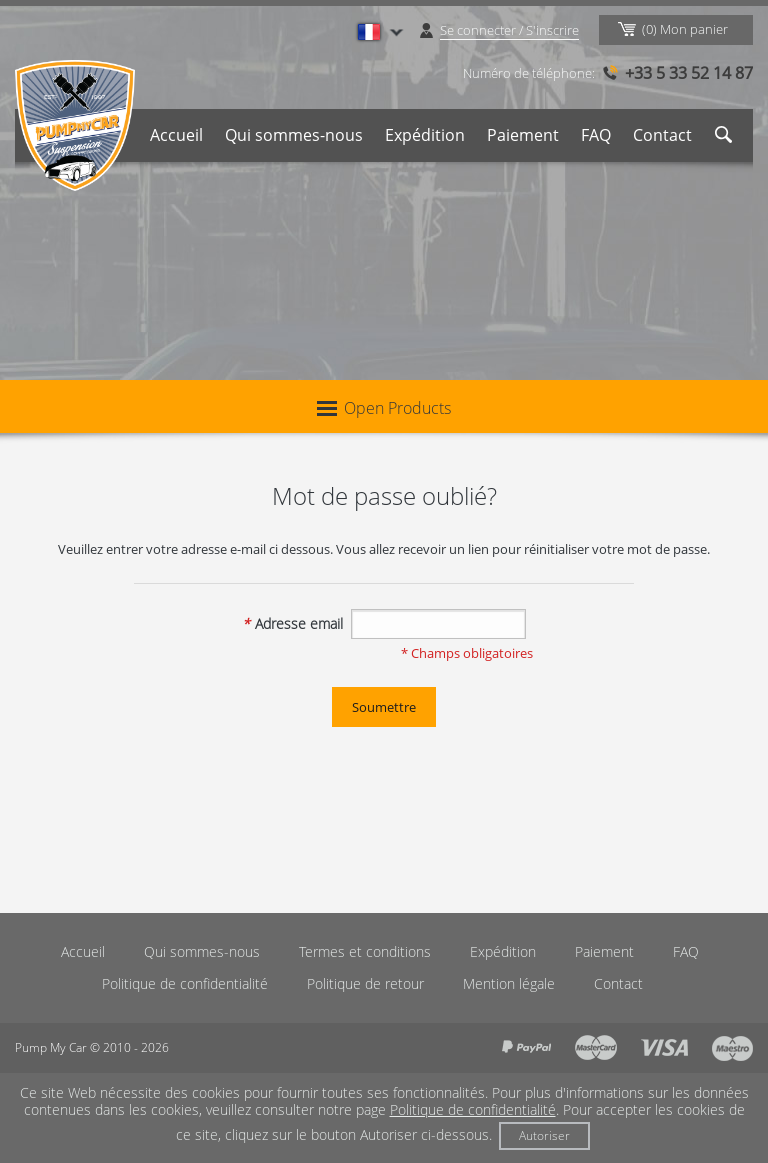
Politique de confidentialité (185, 983)
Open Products (384, 408)
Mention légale (509, 983)
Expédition (425, 135)
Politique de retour (365, 983)
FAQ (596, 135)
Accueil (176, 135)
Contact (662, 135)
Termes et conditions (365, 951)
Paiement (523, 135)
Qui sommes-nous (294, 135)
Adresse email (292, 623)
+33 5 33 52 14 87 (689, 73)
